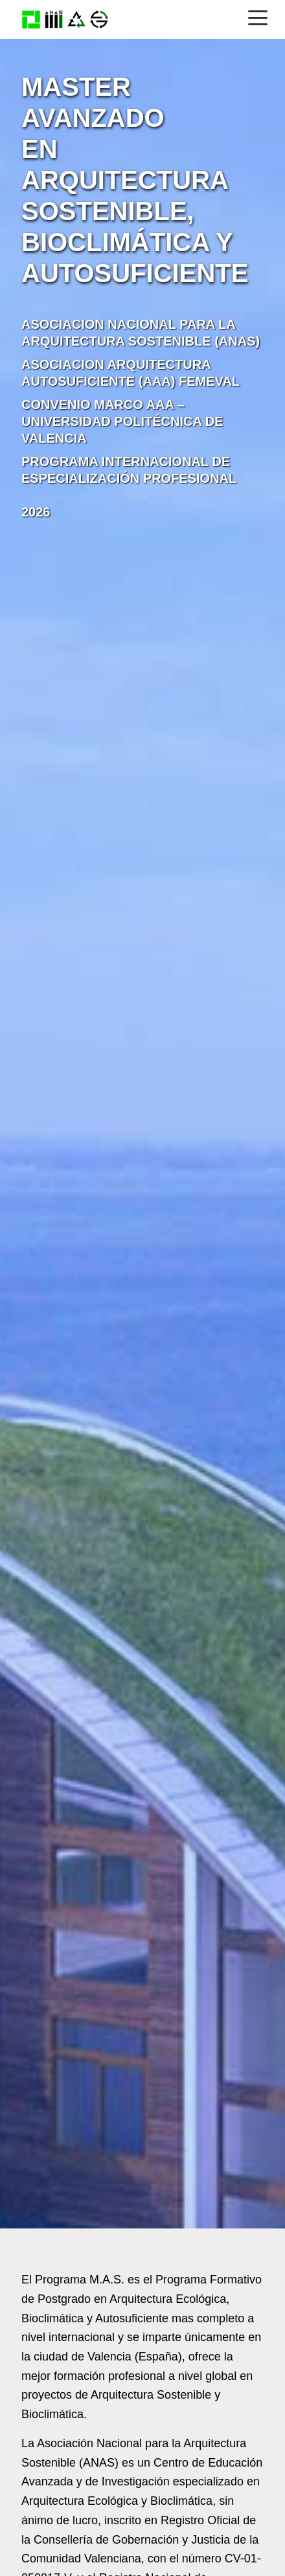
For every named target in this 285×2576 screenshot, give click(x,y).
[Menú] (258, 17)
